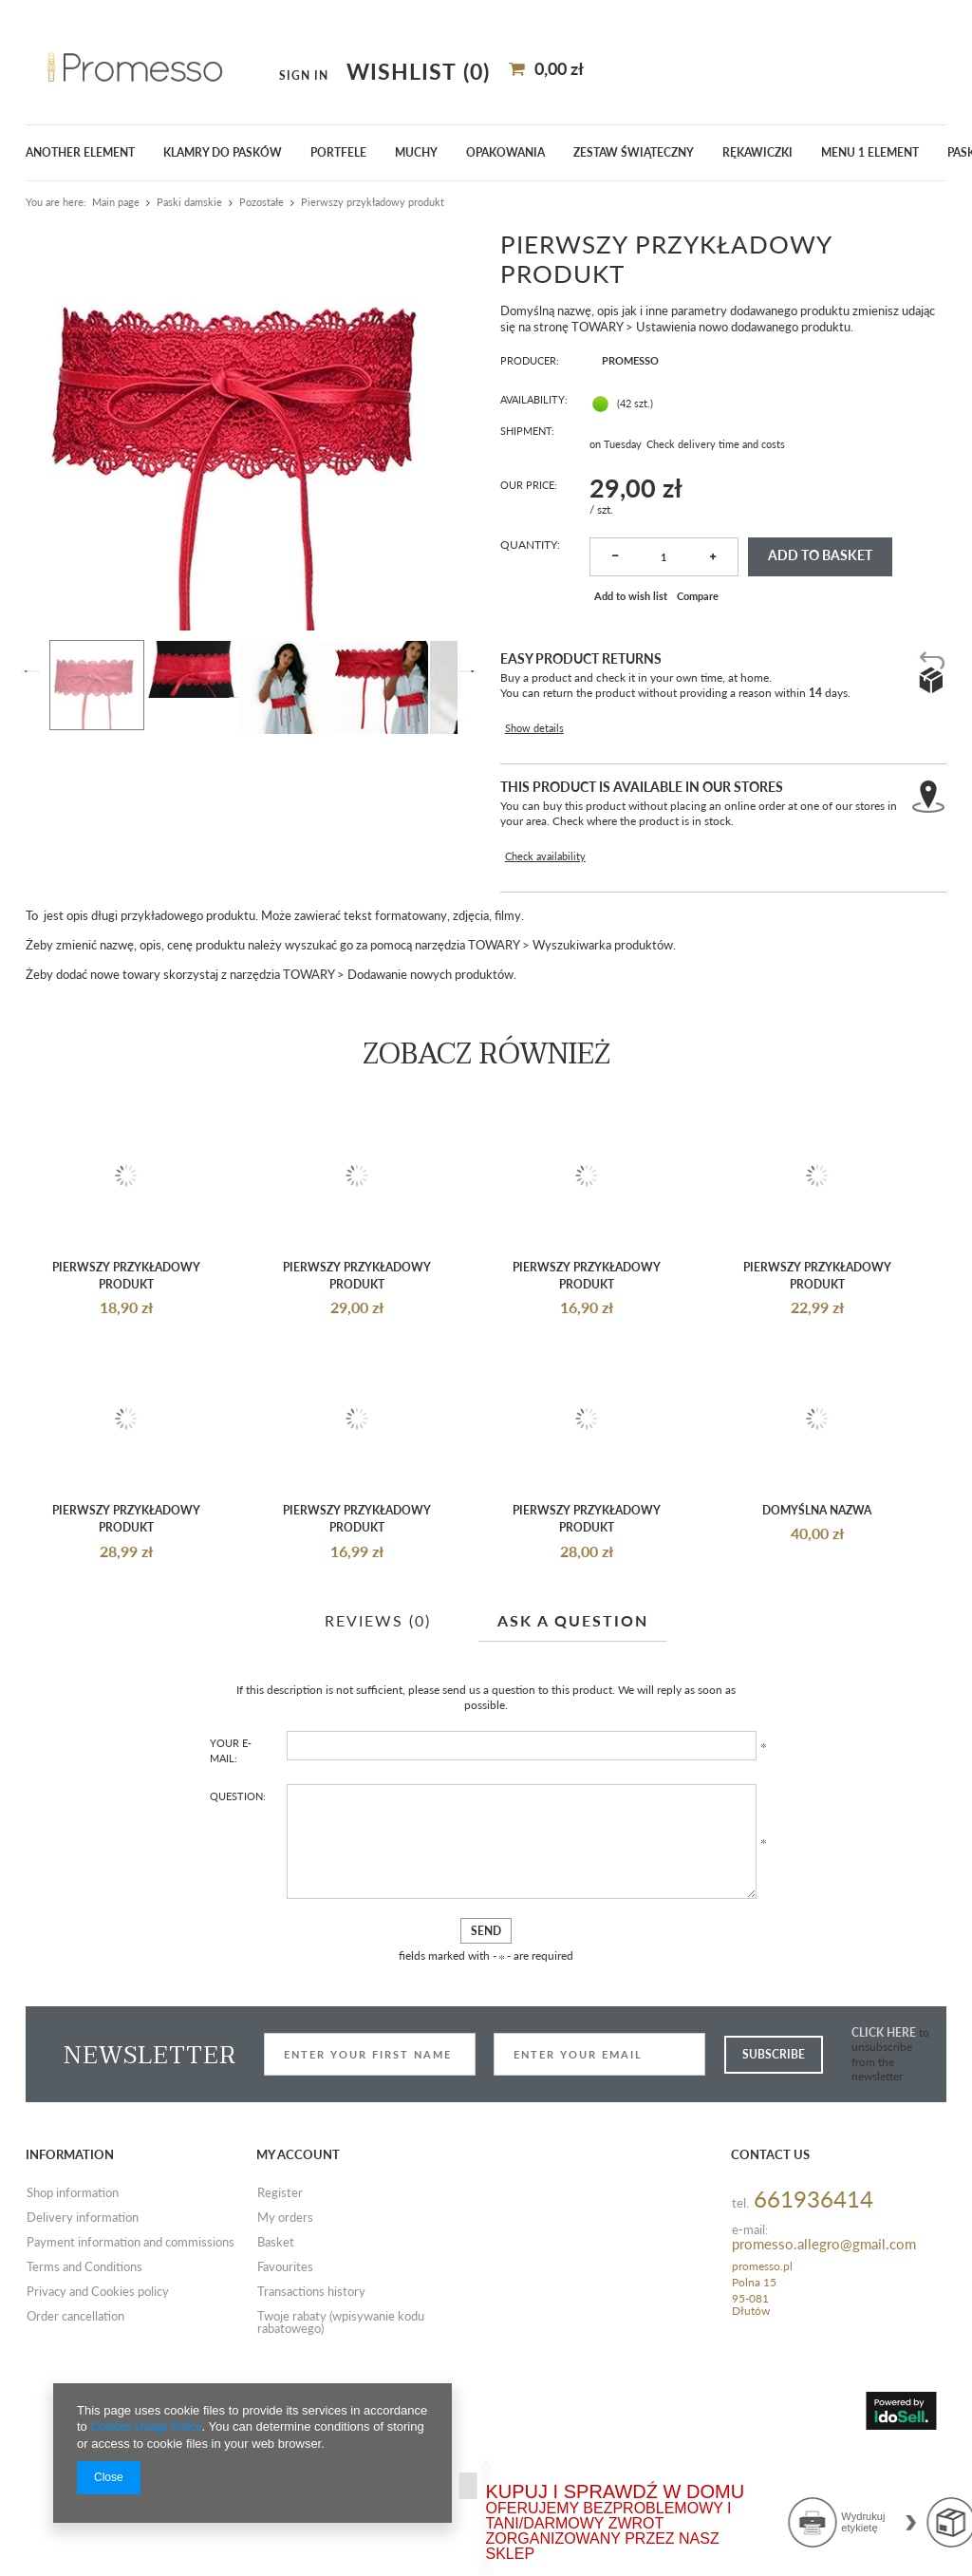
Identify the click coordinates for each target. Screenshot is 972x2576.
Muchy (416, 152)
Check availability (544, 786)
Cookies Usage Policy (149, 2418)
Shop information (73, 2297)
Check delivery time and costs (720, 432)
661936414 (813, 2304)
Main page (116, 202)
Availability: (536, 401)
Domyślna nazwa (816, 1610)
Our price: (531, 460)
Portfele (338, 152)
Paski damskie (189, 202)
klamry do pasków (222, 152)
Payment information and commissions (130, 2347)
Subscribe (773, 2158)
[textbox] (138, 63)
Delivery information (83, 2322)
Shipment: (529, 432)
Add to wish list (628, 578)
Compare (699, 578)
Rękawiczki (757, 152)
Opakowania (505, 152)
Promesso (621, 361)
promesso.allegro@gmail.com (824, 2349)
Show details (532, 683)
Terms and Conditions (84, 2372)
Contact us (770, 2258)
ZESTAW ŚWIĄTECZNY (633, 152)
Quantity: (530, 521)
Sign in (719, 64)
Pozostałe (261, 202)
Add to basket (816, 536)
